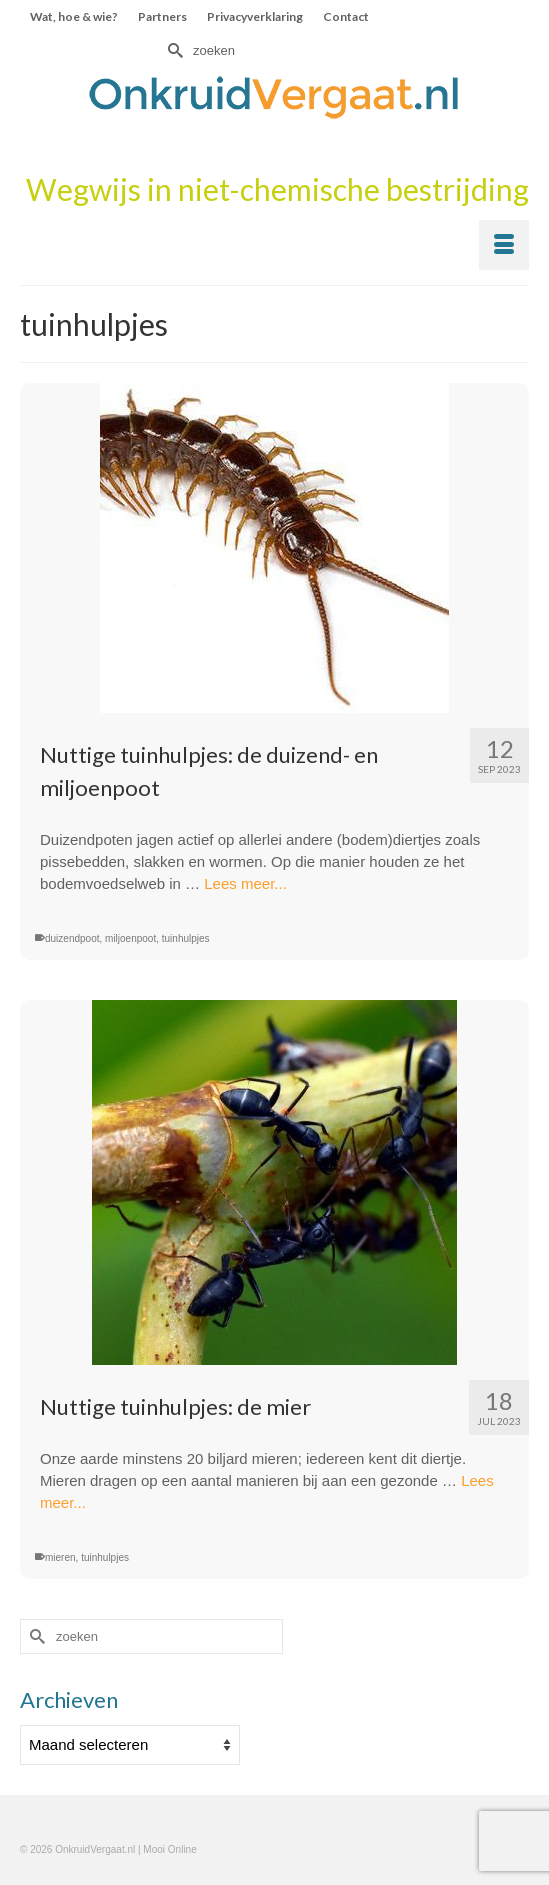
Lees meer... (245, 883)
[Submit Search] (173, 50)
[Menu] (504, 245)
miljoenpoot (130, 938)
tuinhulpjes (186, 938)
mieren (60, 1557)
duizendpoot (72, 938)
